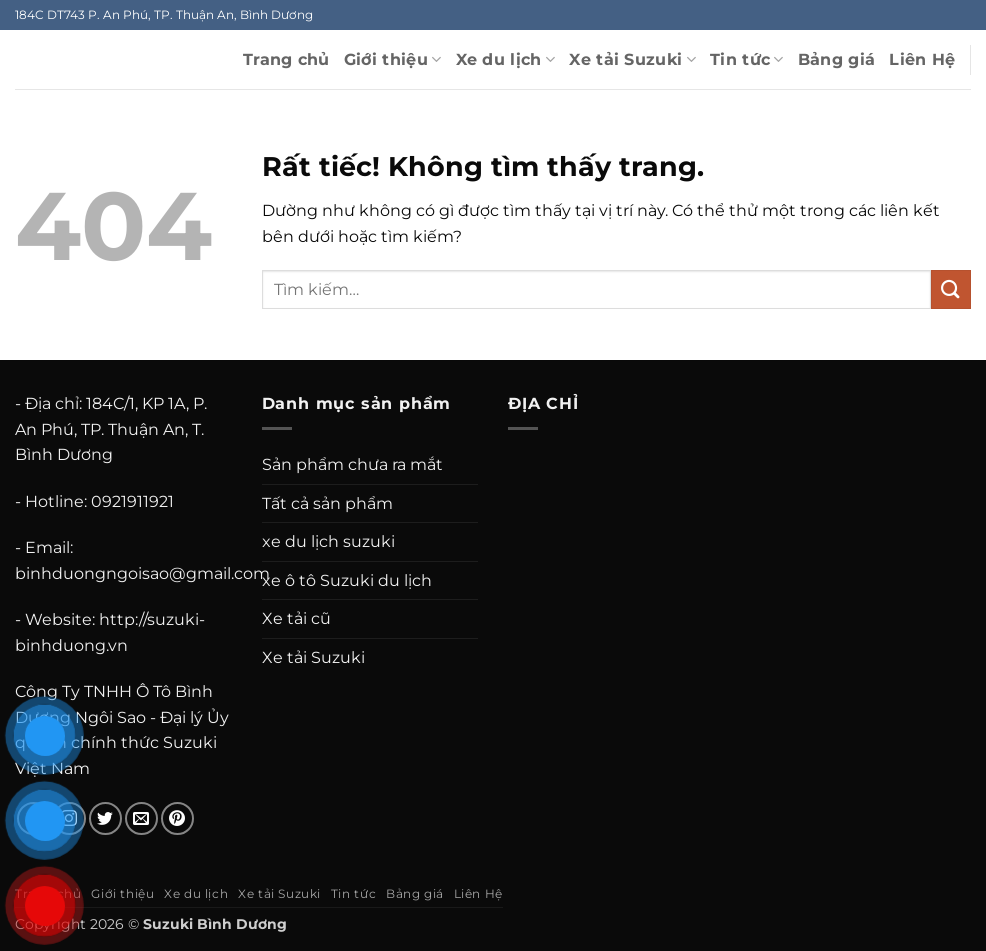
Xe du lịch (506, 60)
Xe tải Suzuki (632, 60)
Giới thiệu (393, 60)
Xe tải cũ (296, 618)
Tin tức (747, 60)
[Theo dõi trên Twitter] (105, 818)
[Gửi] (951, 289)
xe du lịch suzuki (328, 541)
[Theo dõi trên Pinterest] (177, 818)
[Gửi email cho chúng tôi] (141, 818)
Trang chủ (286, 59)
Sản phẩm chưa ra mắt (352, 464)
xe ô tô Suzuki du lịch (347, 580)
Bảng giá (837, 59)
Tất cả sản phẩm (327, 503)
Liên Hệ (922, 59)
